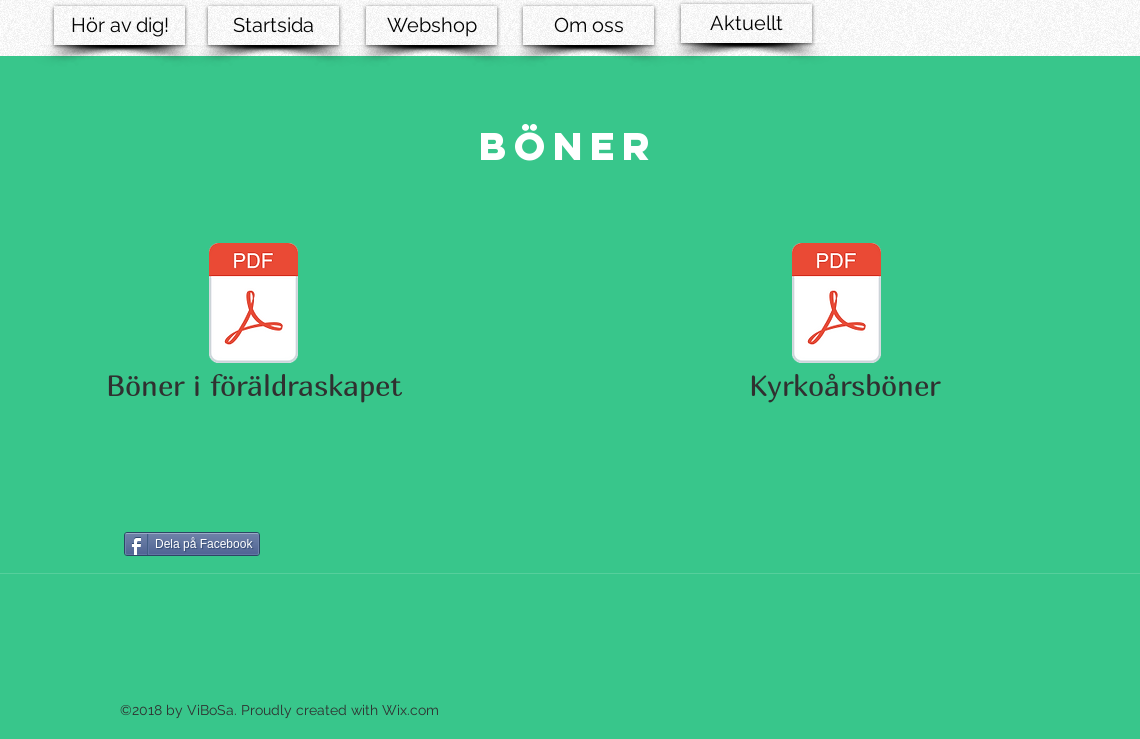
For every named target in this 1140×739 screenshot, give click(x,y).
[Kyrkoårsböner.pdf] (836, 305)
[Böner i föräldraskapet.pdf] (253, 305)
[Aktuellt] (746, 23)
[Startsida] (273, 25)
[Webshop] (431, 25)
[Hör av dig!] (119, 25)
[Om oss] (588, 25)
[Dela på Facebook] (192, 544)
